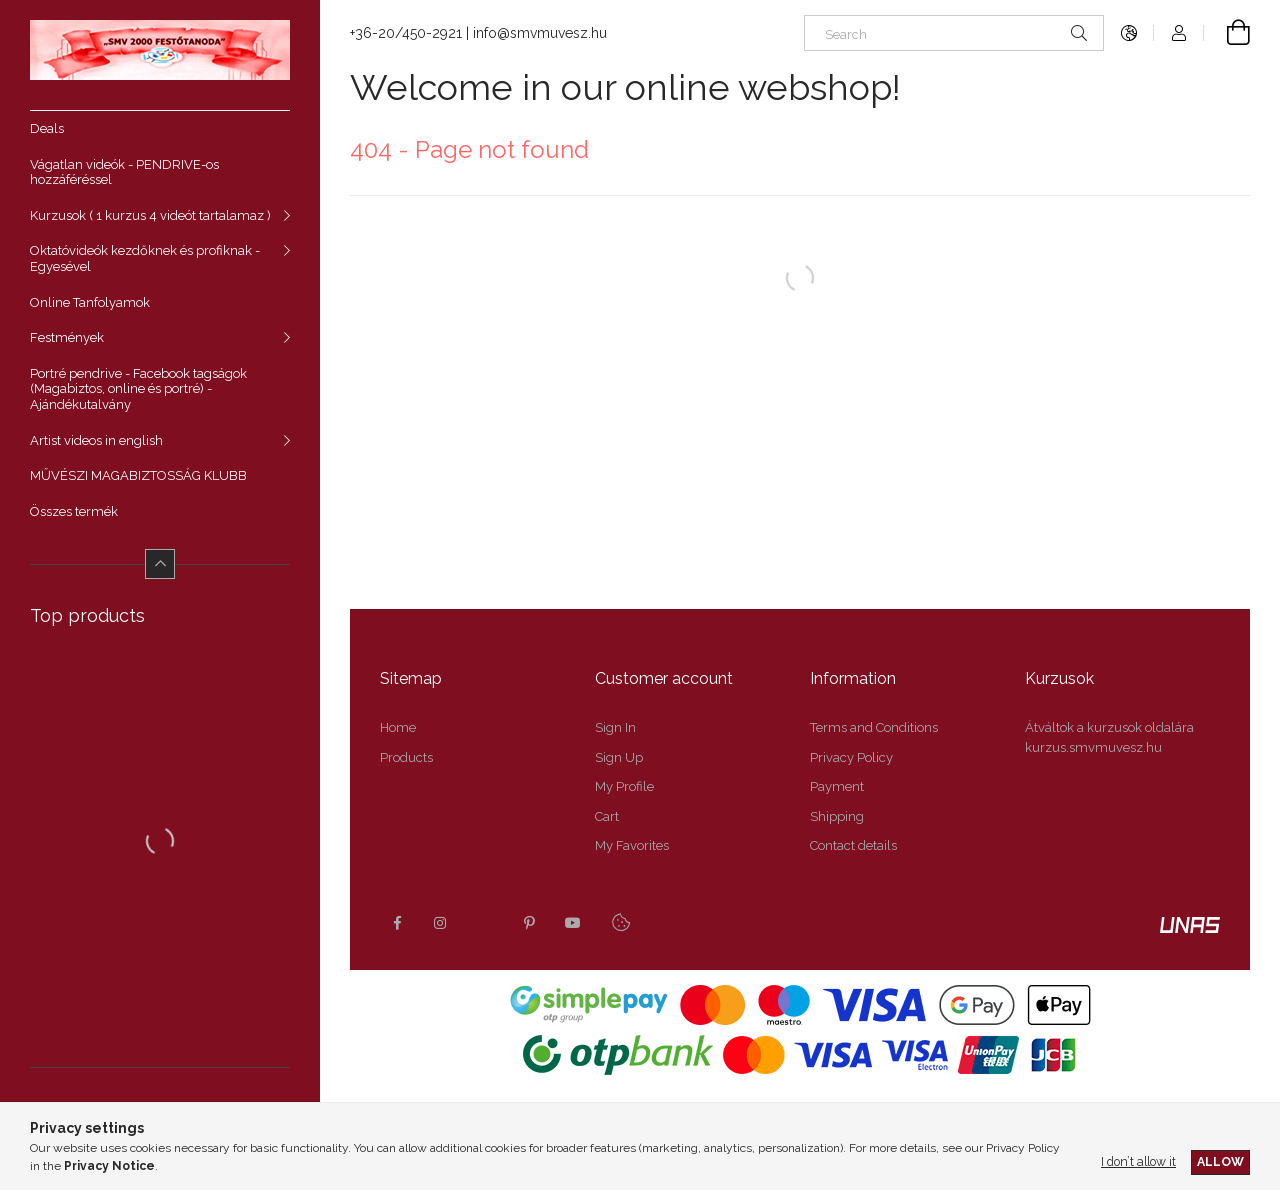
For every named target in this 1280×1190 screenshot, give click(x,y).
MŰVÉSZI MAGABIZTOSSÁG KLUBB (138, 475)
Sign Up (619, 757)
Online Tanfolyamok (90, 302)
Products (406, 757)
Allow (1220, 1161)
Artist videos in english (96, 440)
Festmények (67, 337)
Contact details (853, 845)
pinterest (529, 923)
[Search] (954, 33)
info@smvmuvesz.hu (540, 33)
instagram (441, 923)
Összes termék (74, 511)
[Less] (160, 564)
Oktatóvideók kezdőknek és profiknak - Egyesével (145, 258)
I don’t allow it (1138, 1161)
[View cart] (1227, 33)
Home (398, 727)
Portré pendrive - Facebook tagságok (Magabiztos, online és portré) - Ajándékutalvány (138, 389)
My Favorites (632, 845)
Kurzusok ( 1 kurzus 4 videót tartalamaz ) (150, 215)
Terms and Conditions (874, 727)
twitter (485, 923)
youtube (573, 923)
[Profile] (1179, 33)
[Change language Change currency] (1129, 33)
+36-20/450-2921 (406, 33)
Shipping (837, 816)
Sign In (615, 727)
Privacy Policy (851, 757)
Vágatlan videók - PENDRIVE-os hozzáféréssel (124, 172)
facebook (397, 923)
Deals (47, 128)
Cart (607, 816)
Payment (837, 786)
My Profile (624, 786)
